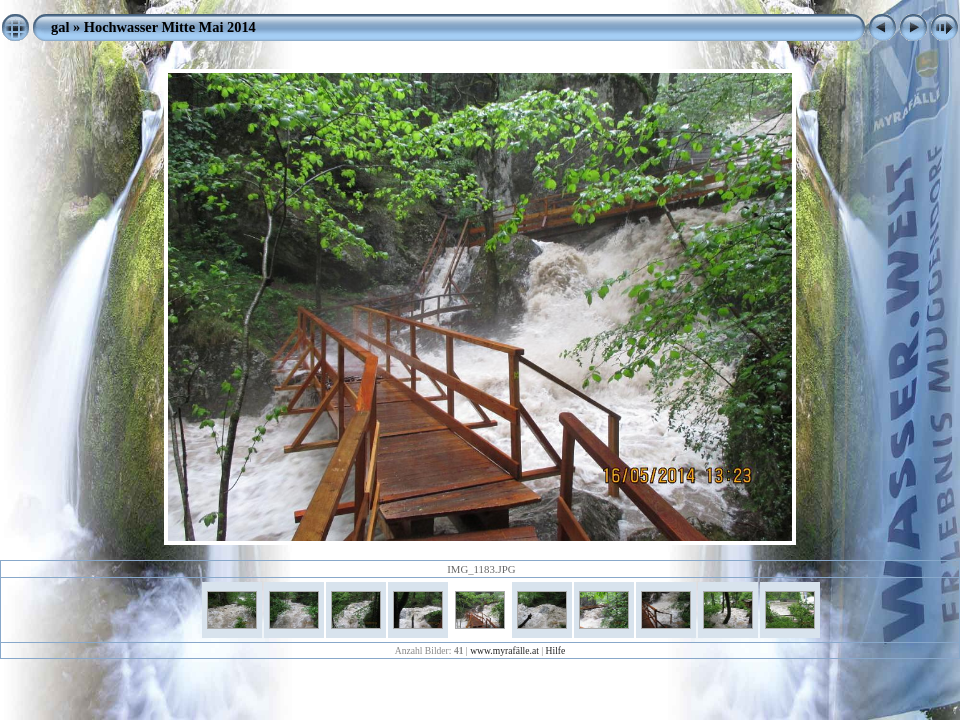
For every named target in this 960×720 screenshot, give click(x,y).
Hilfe (556, 650)
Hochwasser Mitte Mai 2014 (170, 27)
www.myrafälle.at (504, 650)
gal (60, 27)
